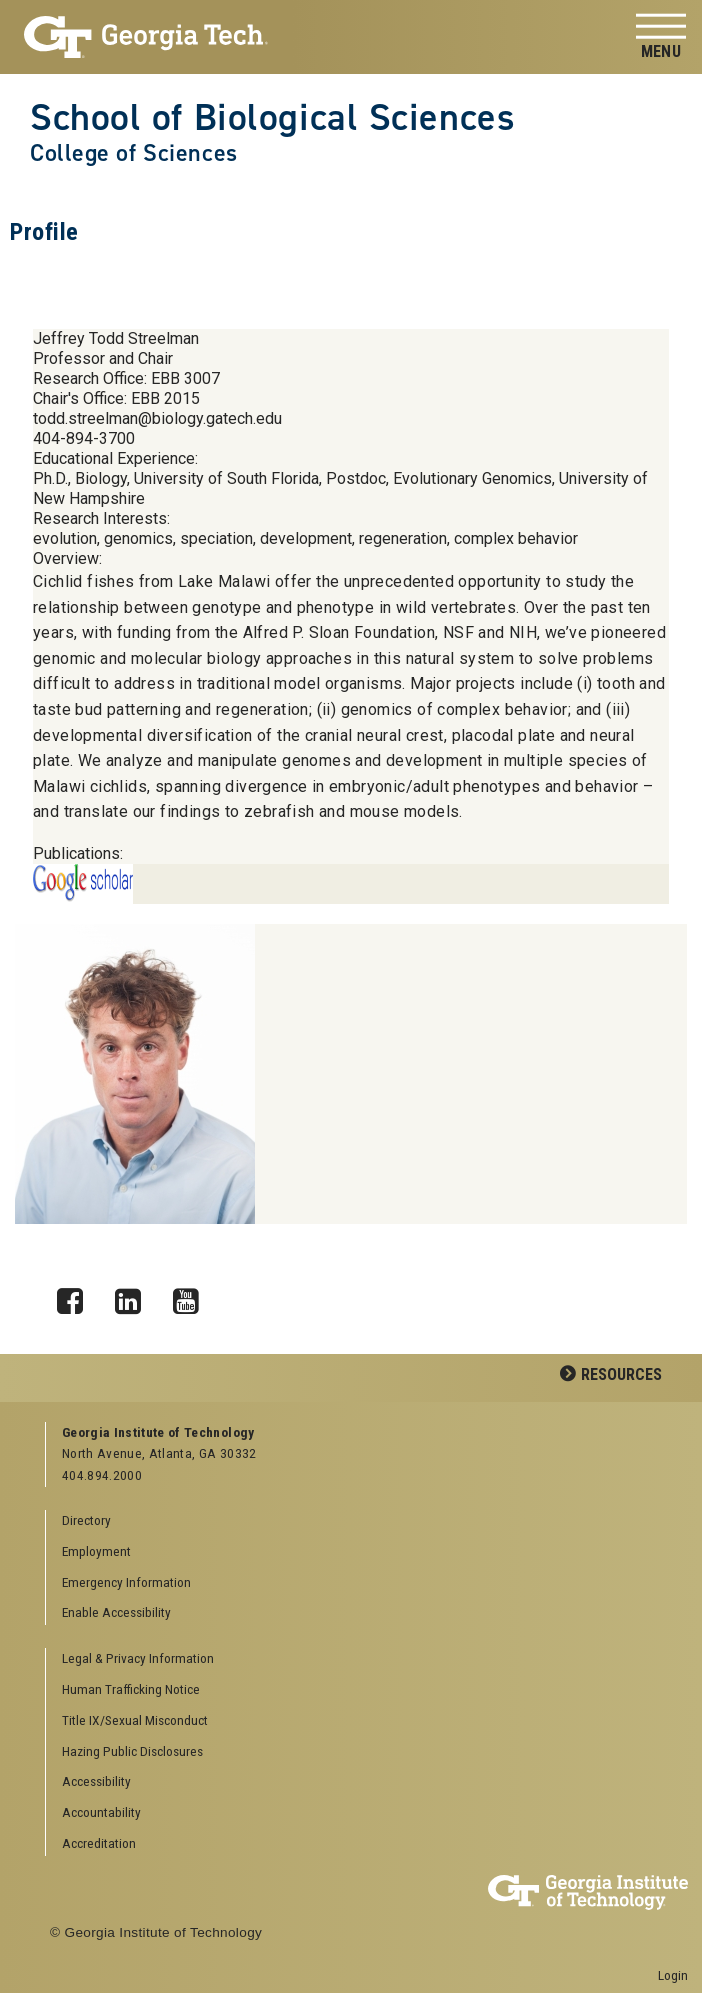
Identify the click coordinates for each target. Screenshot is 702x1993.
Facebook (77, 1296)
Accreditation (99, 1843)
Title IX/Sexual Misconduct (135, 1720)
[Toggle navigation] (661, 37)
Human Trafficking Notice (131, 1689)
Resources (621, 1374)
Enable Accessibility (116, 1612)
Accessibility (96, 1781)
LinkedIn (135, 1296)
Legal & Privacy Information (138, 1658)
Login (673, 1975)
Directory (86, 1520)
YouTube (193, 1296)
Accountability (101, 1812)
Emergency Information (126, 1582)
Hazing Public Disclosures (132, 1751)
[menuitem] (359, 1659)
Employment (96, 1551)
